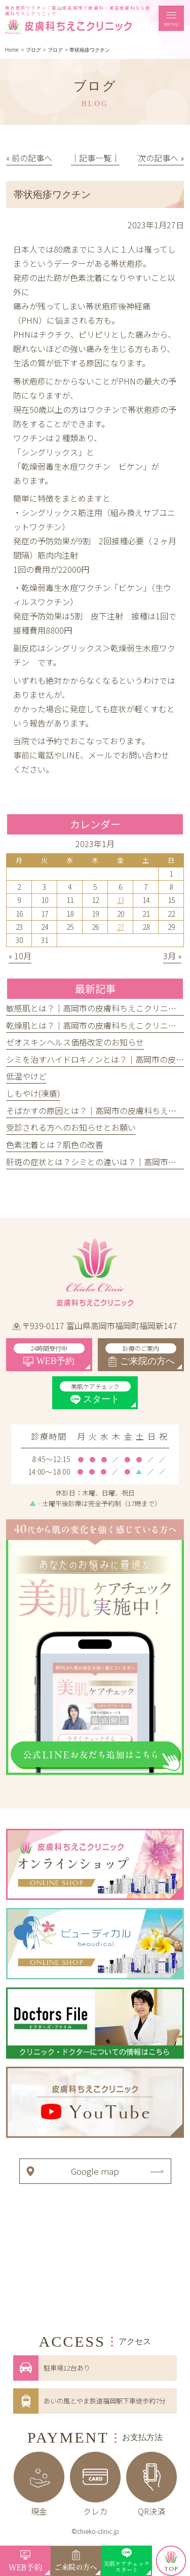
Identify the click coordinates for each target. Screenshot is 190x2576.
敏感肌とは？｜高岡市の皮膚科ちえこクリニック (95, 1008)
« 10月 (20, 956)
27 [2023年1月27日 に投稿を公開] (120, 927)
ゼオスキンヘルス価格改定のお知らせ (75, 1042)
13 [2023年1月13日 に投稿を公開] (120, 900)
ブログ (55, 50)
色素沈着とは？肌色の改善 (54, 1144)
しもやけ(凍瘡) (33, 1093)
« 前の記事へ (29, 158)
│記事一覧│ (95, 158)
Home (12, 50)
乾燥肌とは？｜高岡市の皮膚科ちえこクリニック (95, 1025)
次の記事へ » (161, 158)
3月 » (172, 956)
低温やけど (26, 1076)
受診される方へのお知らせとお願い (71, 1127)
